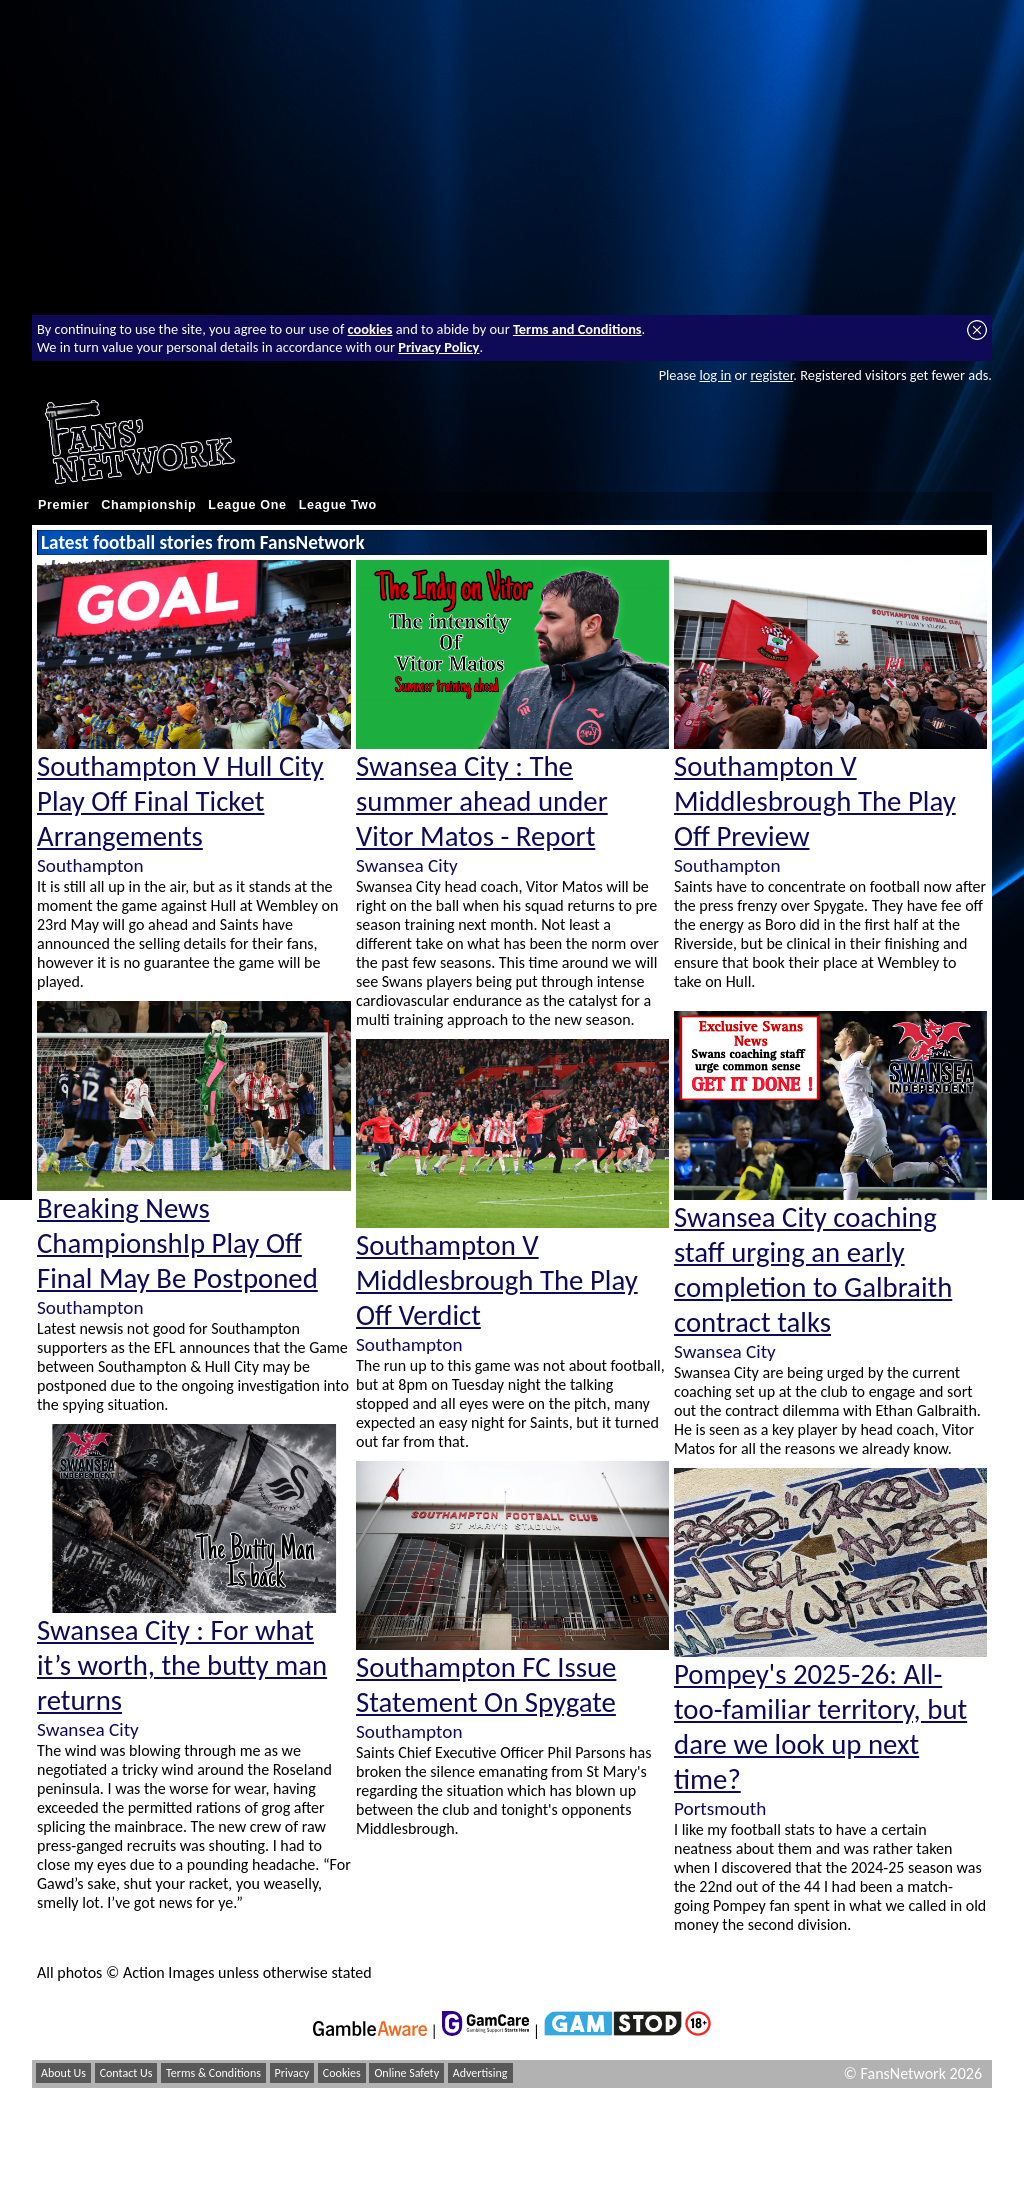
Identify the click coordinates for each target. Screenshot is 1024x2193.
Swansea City (88, 1729)
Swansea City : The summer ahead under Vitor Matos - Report (482, 801)
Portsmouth (720, 1808)
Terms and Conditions (577, 329)
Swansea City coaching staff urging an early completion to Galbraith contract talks (813, 1270)
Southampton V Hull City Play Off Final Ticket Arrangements (180, 801)
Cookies (342, 2073)
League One (247, 505)
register (771, 375)
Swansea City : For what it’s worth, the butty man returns (182, 1665)
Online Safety (406, 2073)
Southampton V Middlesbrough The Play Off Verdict (497, 1280)
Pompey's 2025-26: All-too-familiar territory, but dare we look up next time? (820, 1727)
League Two (338, 505)
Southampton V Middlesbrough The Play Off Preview (815, 801)
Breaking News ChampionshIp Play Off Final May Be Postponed (177, 1243)
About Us (63, 2073)
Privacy (292, 2073)
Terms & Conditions (213, 2073)
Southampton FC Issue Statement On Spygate (486, 1685)
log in (715, 375)
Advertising (480, 2073)
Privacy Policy (438, 347)
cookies (370, 329)
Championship (148, 505)
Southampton (90, 865)
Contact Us (126, 2073)
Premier (63, 505)
